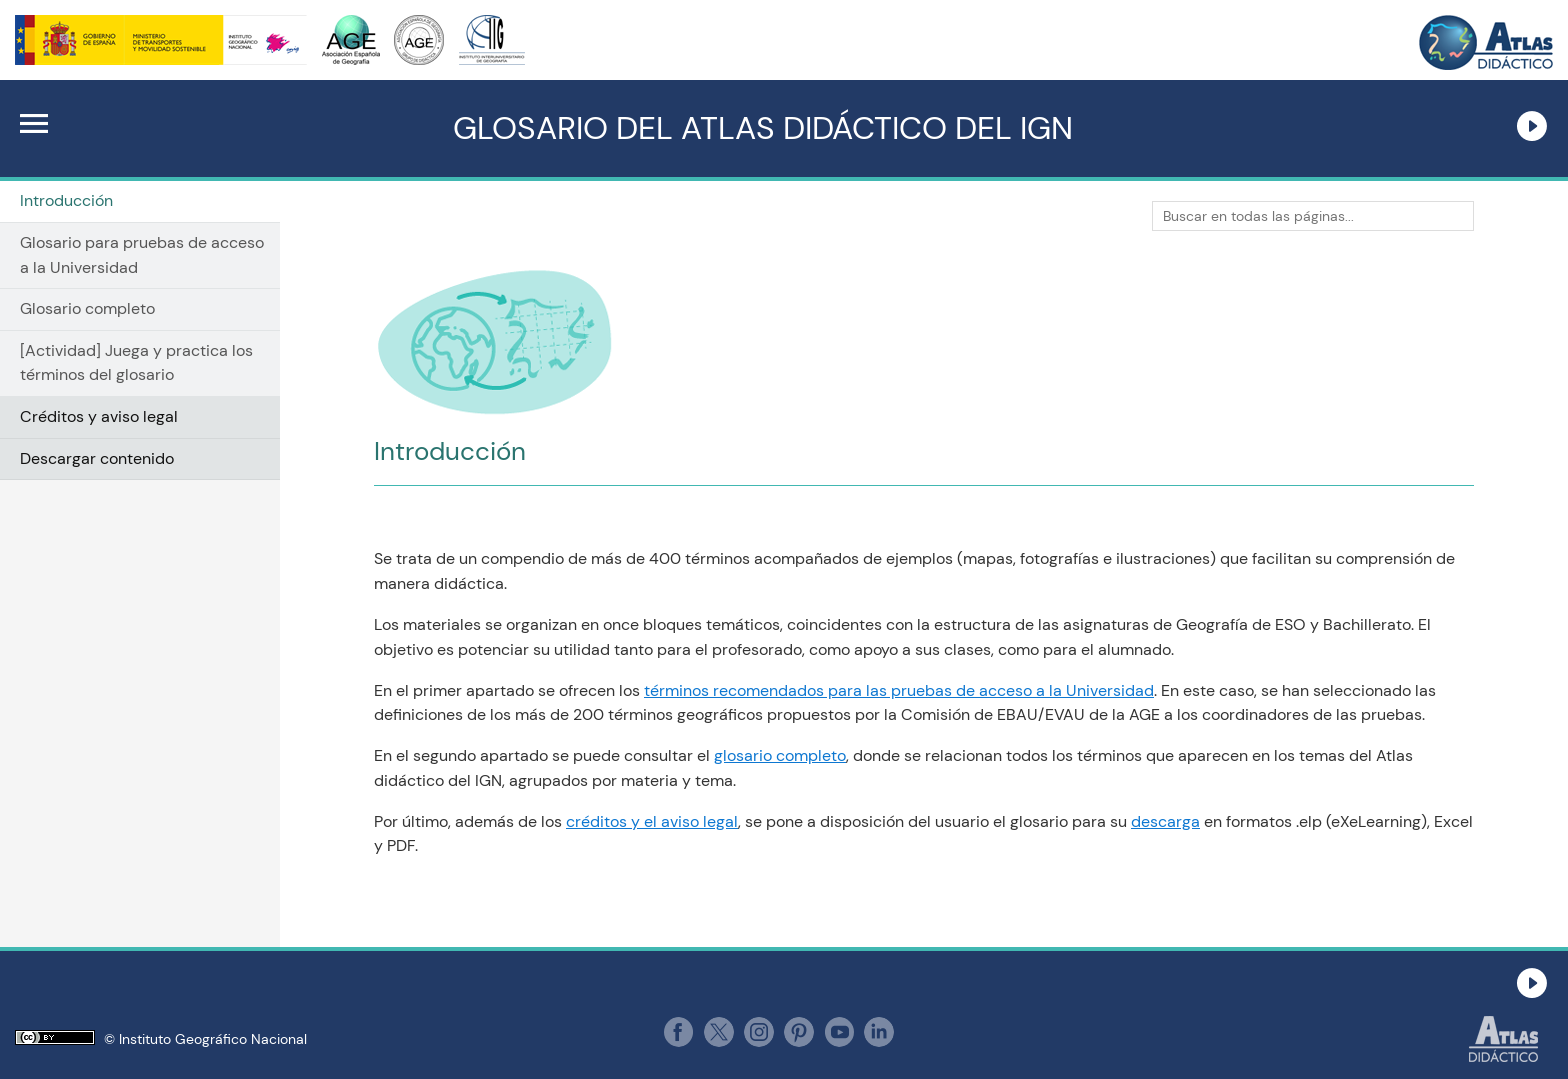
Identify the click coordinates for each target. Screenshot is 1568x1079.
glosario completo (780, 755)
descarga (1165, 821)
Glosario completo (87, 308)
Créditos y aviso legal (99, 416)
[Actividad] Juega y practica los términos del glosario (136, 363)
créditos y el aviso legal (652, 821)
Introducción (66, 200)
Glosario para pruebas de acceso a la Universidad (142, 255)
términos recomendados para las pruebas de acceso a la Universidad (899, 690)
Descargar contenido (97, 458)
